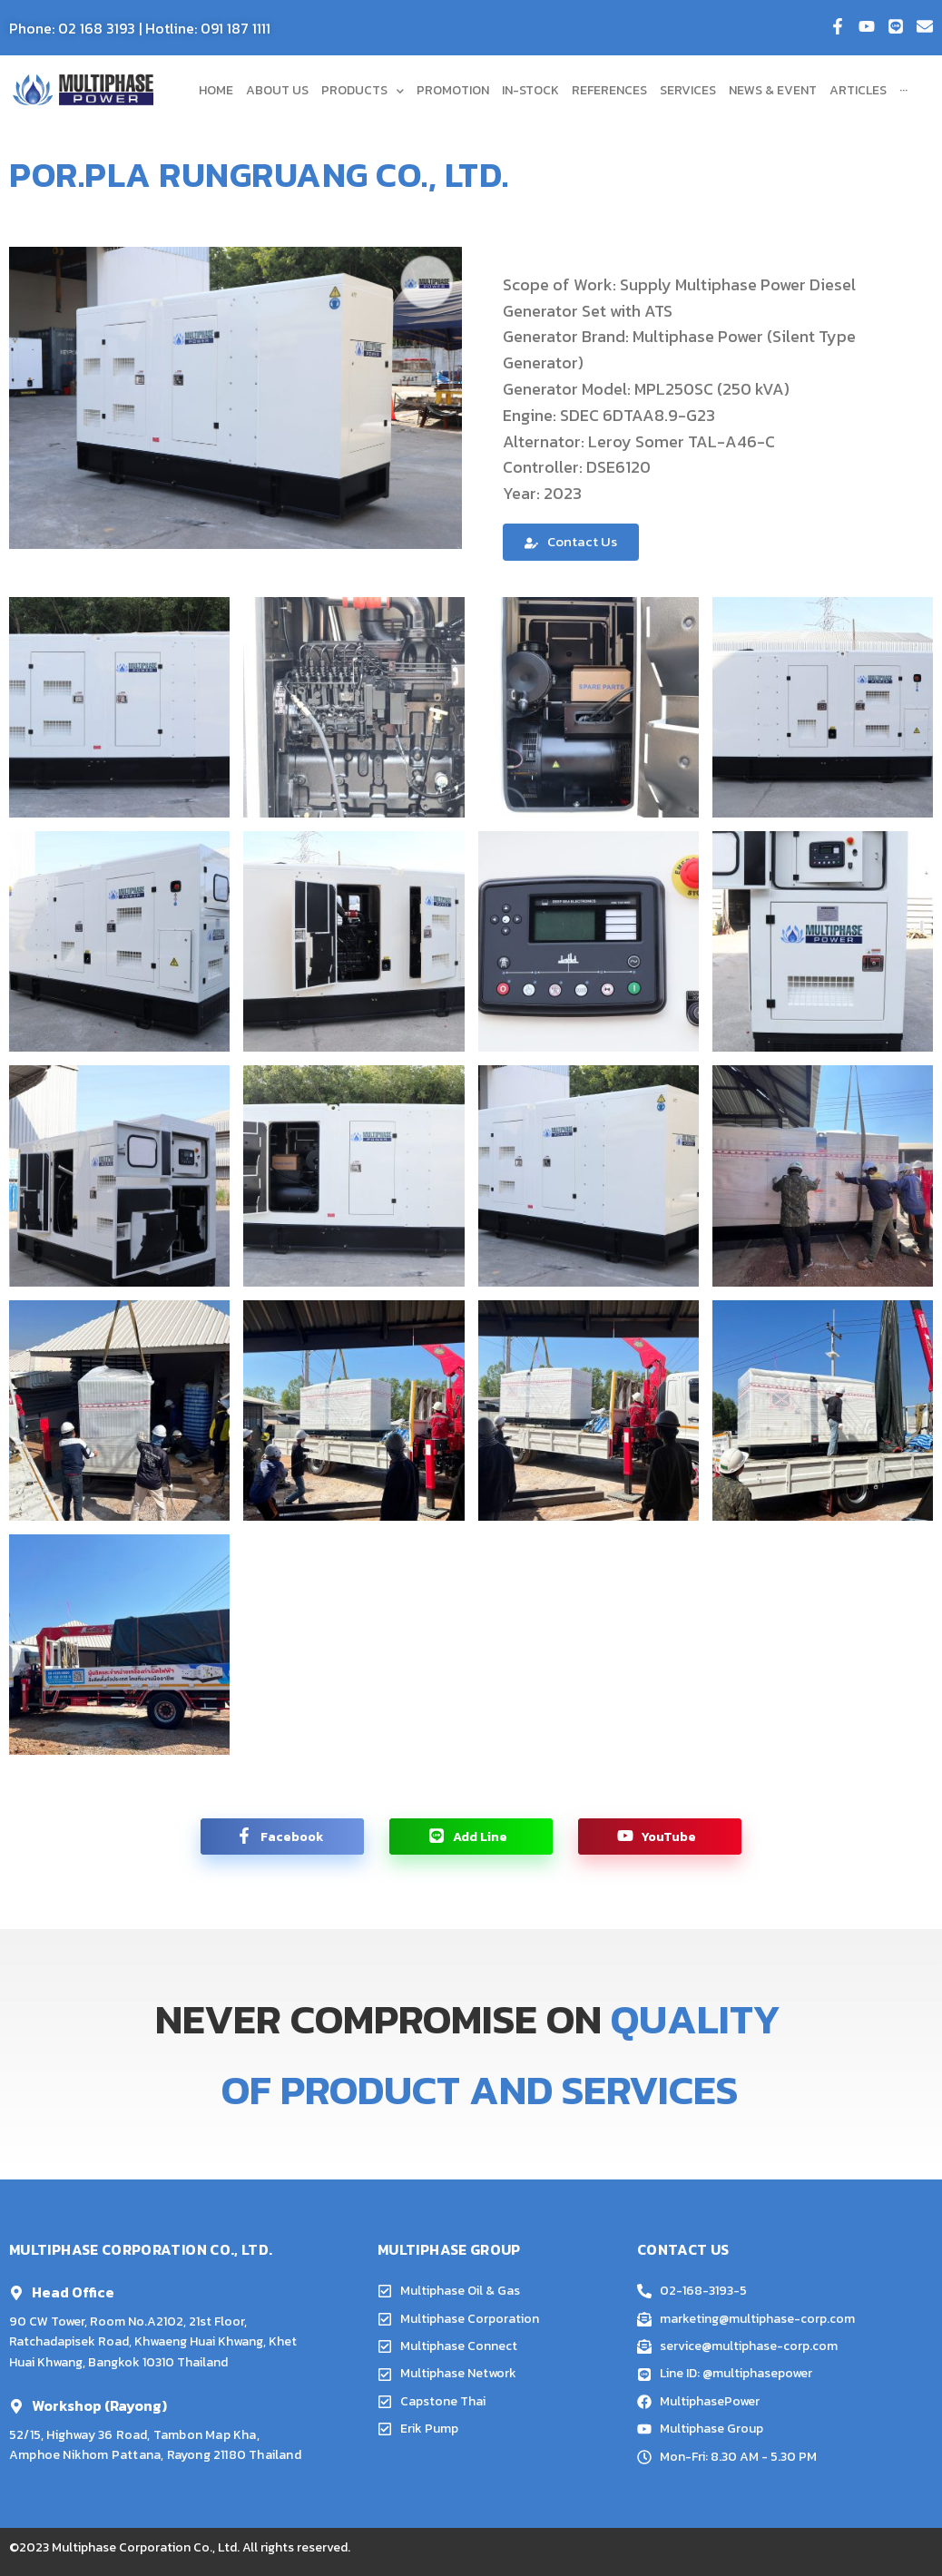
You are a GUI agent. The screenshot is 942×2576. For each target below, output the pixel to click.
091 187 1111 (235, 28)
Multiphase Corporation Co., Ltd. (146, 2547)
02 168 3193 (96, 28)
